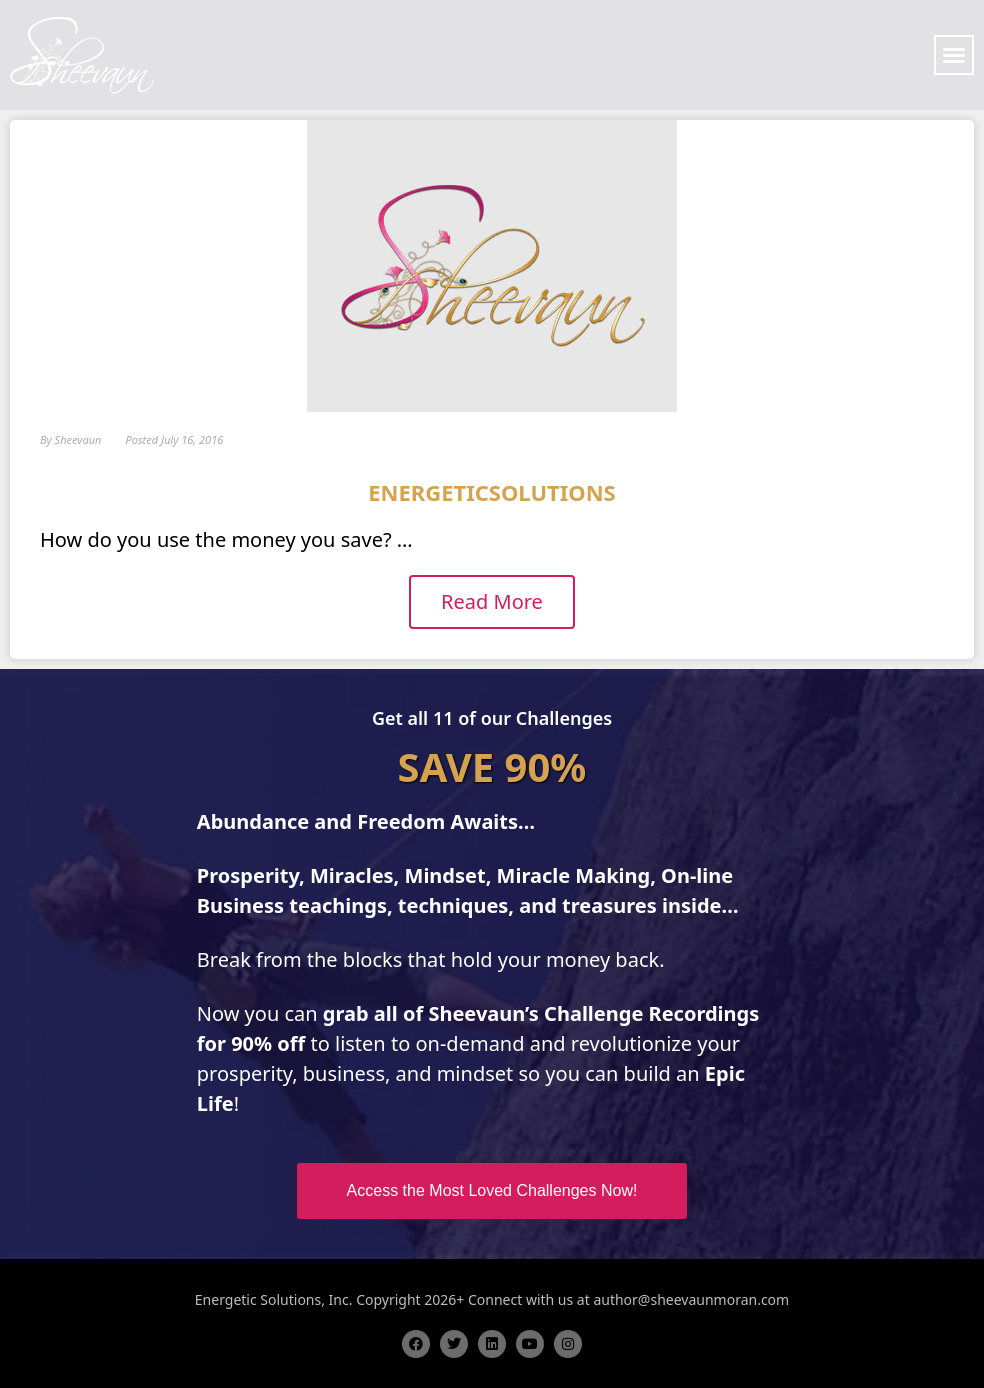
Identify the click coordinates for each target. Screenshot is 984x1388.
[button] (954, 55)
